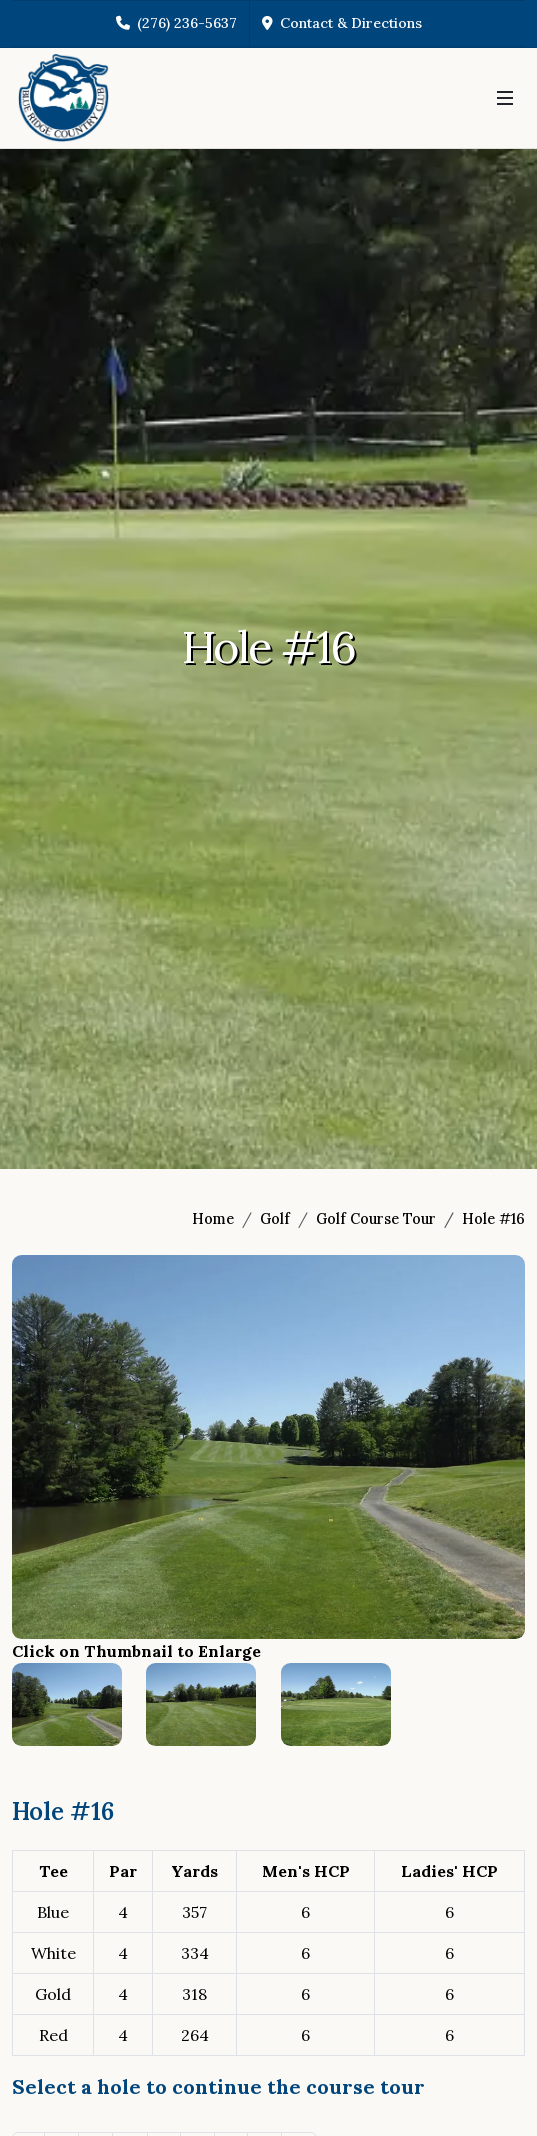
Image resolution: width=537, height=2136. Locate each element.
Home (213, 1219)
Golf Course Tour (376, 1219)
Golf (275, 1219)
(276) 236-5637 (176, 23)
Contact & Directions (342, 23)
